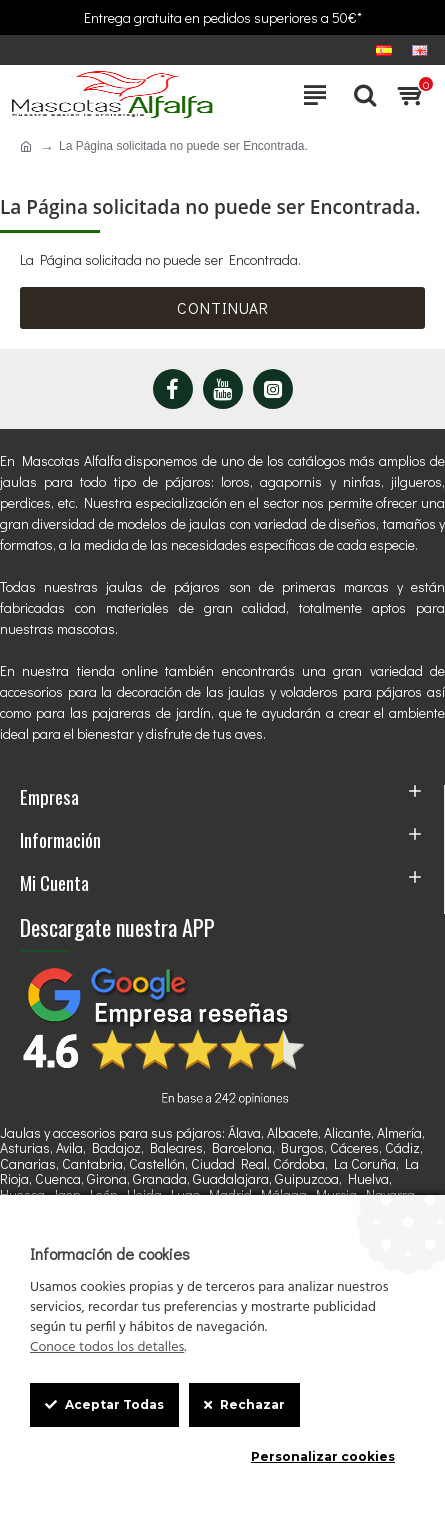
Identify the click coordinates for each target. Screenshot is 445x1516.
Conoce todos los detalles (107, 1348)
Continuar (223, 307)
